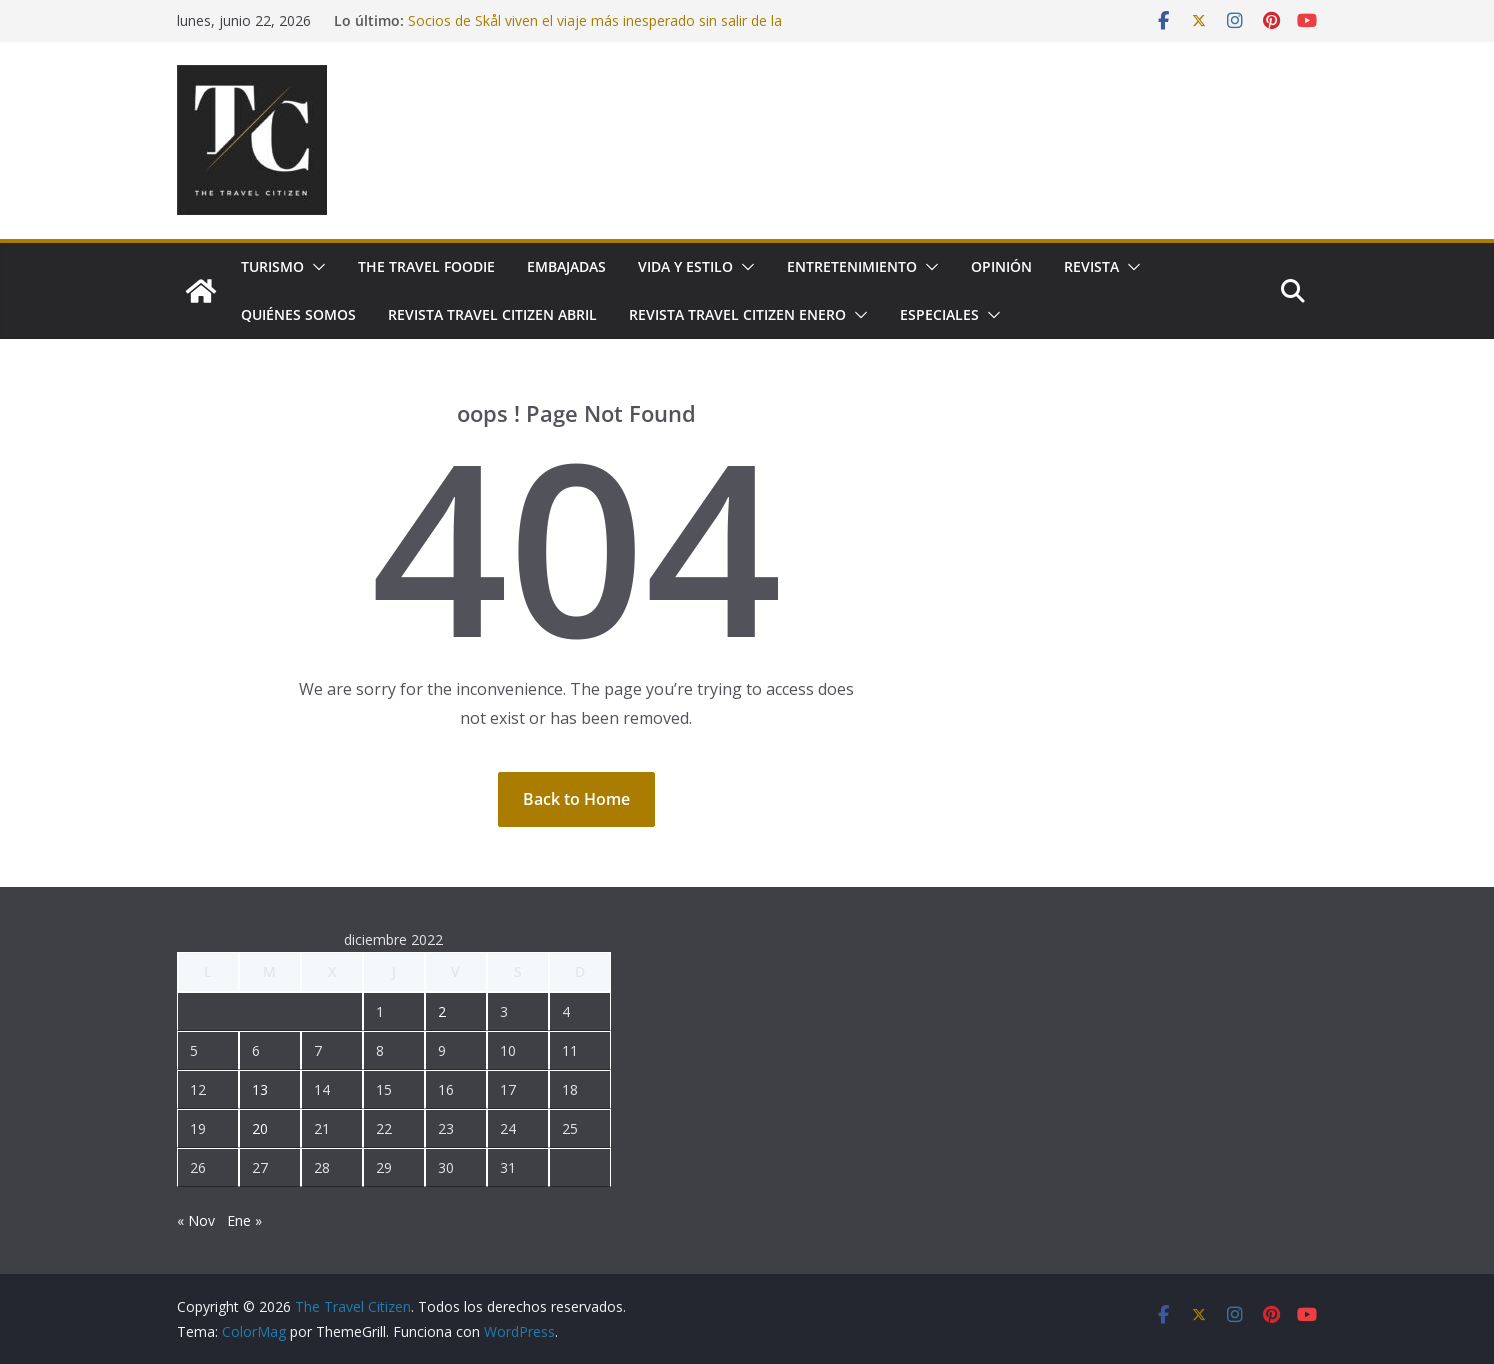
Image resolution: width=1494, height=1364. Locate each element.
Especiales (939, 314)
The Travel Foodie (426, 266)
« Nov (196, 1220)
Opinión (1001, 266)
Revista (1091, 266)
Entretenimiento (852, 266)
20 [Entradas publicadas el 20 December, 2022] (260, 1128)
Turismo (272, 266)
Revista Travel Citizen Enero (737, 314)
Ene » (244, 1220)
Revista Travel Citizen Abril (492, 314)
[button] (315, 267)
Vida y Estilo (685, 266)
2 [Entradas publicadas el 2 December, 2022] (442, 1011)
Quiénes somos (298, 314)
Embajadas (566, 266)
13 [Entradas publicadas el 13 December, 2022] (260, 1089)
